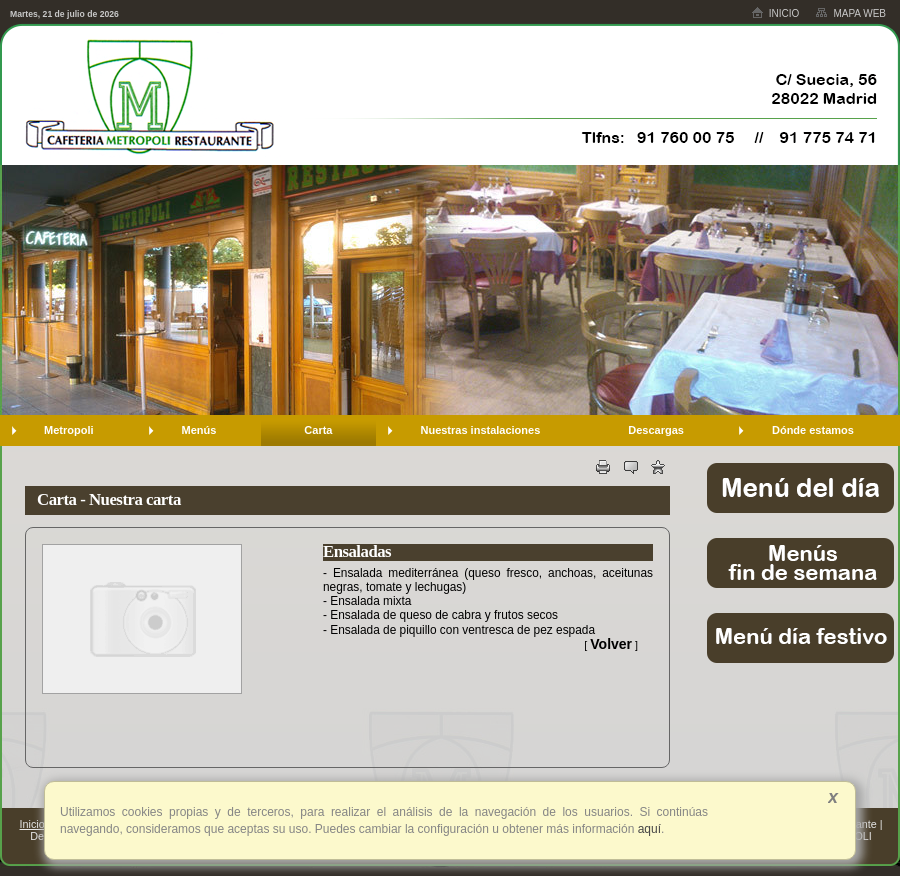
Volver (611, 644)
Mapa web (850, 13)
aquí (647, 829)
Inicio (775, 12)
